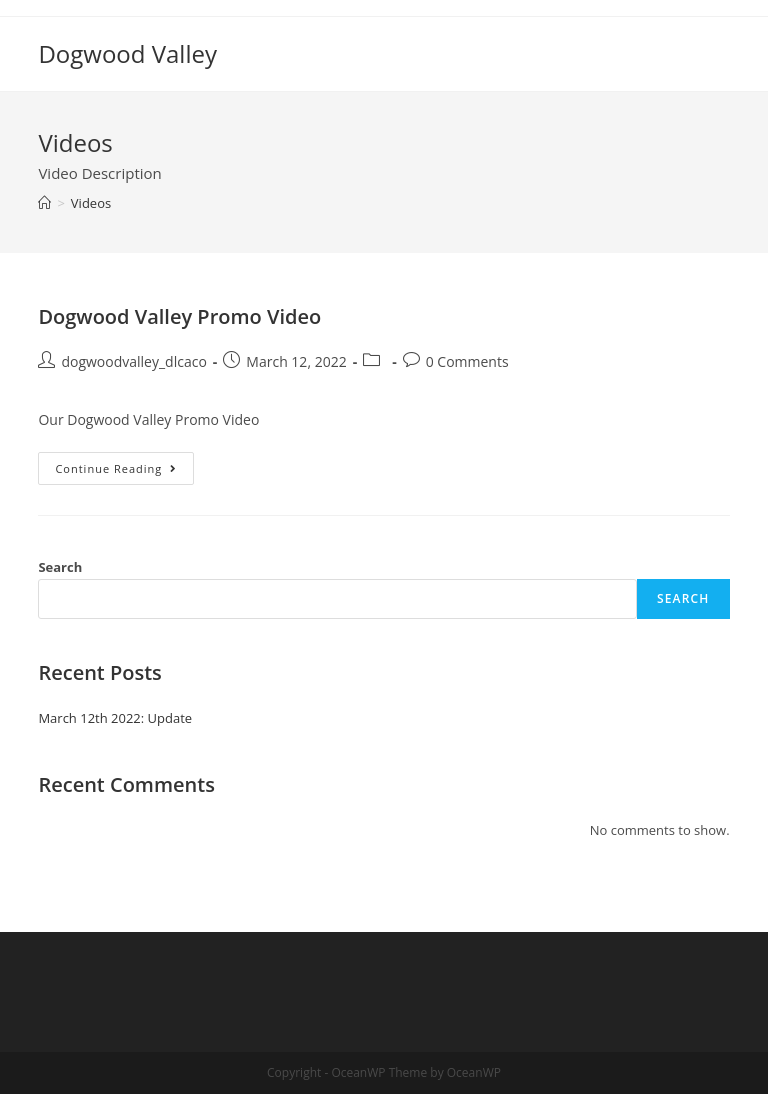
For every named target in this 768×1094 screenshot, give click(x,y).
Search (60, 567)
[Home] (44, 203)
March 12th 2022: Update (115, 718)
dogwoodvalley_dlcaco (133, 361)
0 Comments (467, 361)
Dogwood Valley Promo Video (179, 316)
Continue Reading (124, 472)
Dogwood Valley (127, 53)
